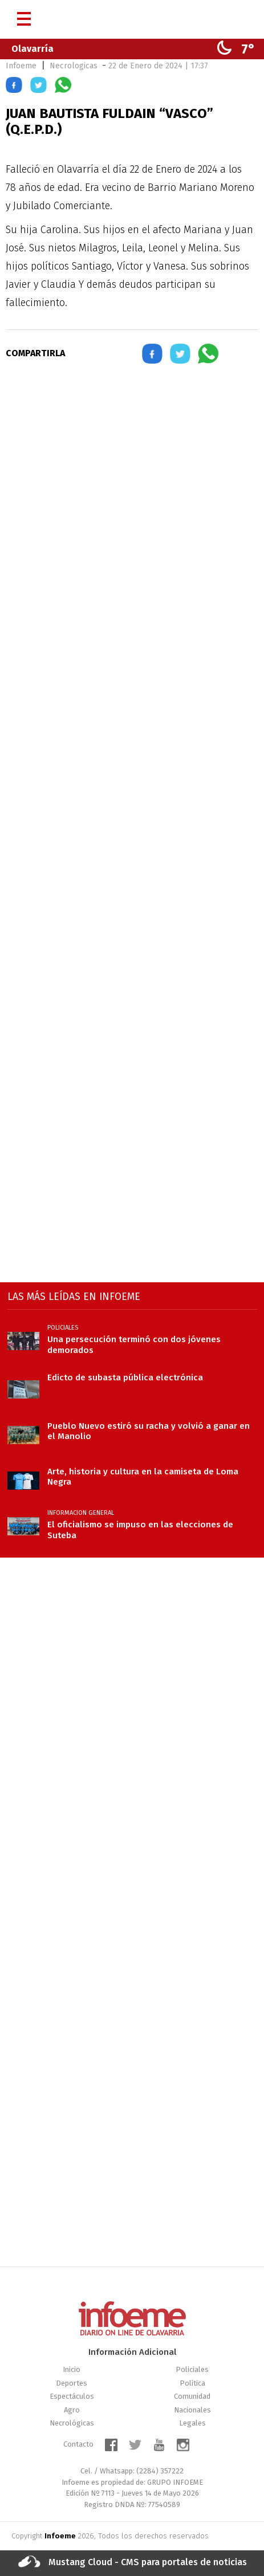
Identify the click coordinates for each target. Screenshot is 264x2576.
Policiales (192, 2369)
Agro (72, 2410)
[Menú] (24, 14)
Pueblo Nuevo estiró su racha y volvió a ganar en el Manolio (148, 1431)
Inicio (71, 2369)
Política (192, 2383)
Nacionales (192, 2410)
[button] (14, 87)
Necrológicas (72, 2423)
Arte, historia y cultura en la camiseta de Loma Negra (142, 1476)
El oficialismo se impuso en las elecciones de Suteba (140, 1529)
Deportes (71, 2383)
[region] (132, 473)
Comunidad (192, 2396)
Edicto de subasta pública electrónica (125, 1377)
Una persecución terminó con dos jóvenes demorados (134, 1344)
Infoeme (21, 66)
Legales (192, 2423)
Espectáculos (72, 2396)
